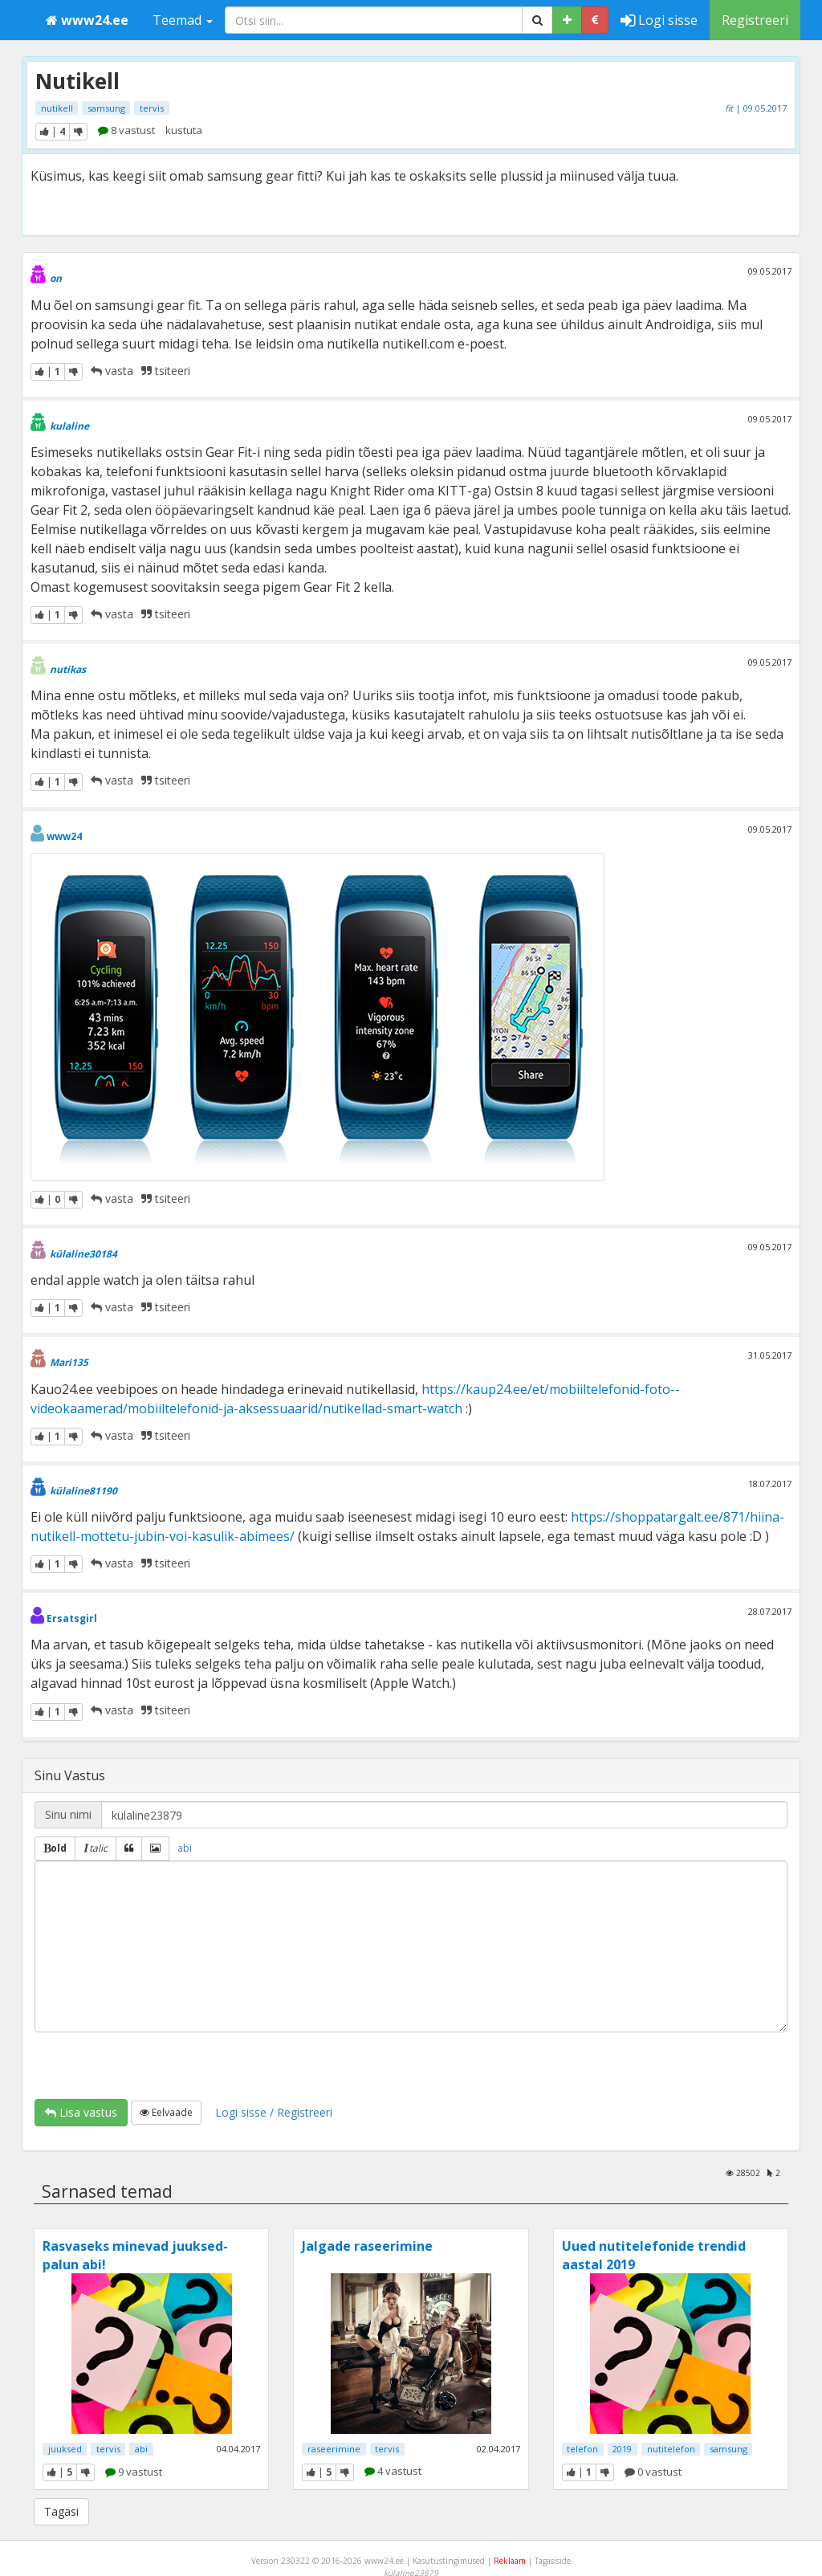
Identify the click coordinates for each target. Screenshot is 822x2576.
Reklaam (510, 2560)
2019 (622, 2449)
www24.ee (87, 20)
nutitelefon (671, 2449)
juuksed (65, 2449)
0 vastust (653, 2471)
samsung (106, 108)
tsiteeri (165, 370)
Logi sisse (659, 20)
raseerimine (333, 2449)
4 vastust (392, 2471)
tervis (152, 108)
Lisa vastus (81, 2112)
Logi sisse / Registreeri (273, 2112)
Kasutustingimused (449, 2560)
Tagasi (61, 2511)
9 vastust (133, 2471)
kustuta (183, 130)
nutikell (57, 108)
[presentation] (157, 2063)
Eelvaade (166, 2112)
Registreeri (755, 20)
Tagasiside (553, 2560)
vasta (112, 370)
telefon (582, 2449)
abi (184, 1848)
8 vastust (126, 130)
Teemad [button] (183, 20)
